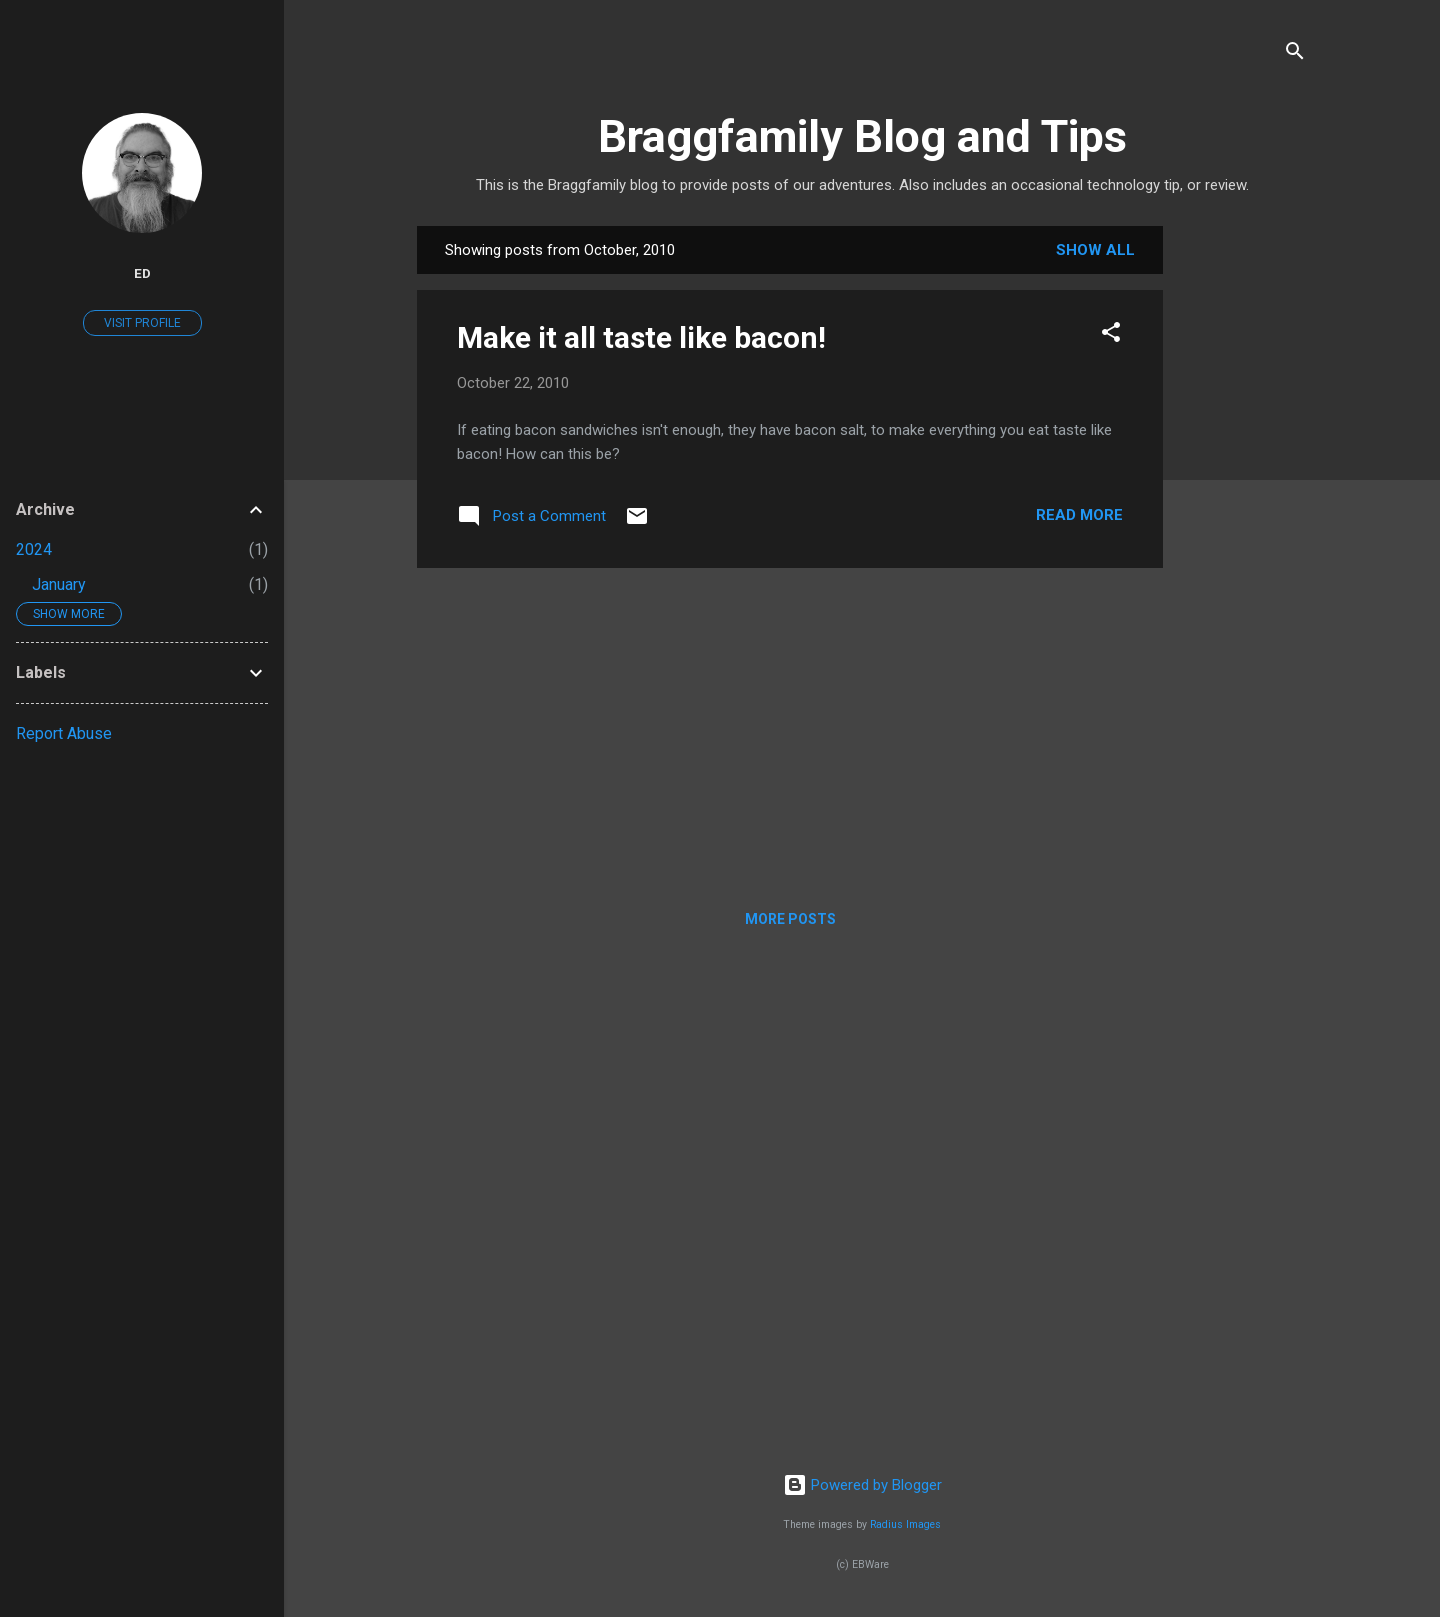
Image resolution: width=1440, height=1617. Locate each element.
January (59, 584)
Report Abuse (64, 733)
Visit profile (142, 323)
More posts (790, 919)
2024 (34, 549)
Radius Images (905, 1524)
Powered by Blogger (862, 1485)
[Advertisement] (1243, 526)
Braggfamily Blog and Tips (862, 136)
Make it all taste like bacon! (641, 337)
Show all (1095, 250)
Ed (142, 273)
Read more (1079, 515)
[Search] (1295, 54)
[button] (1111, 335)
